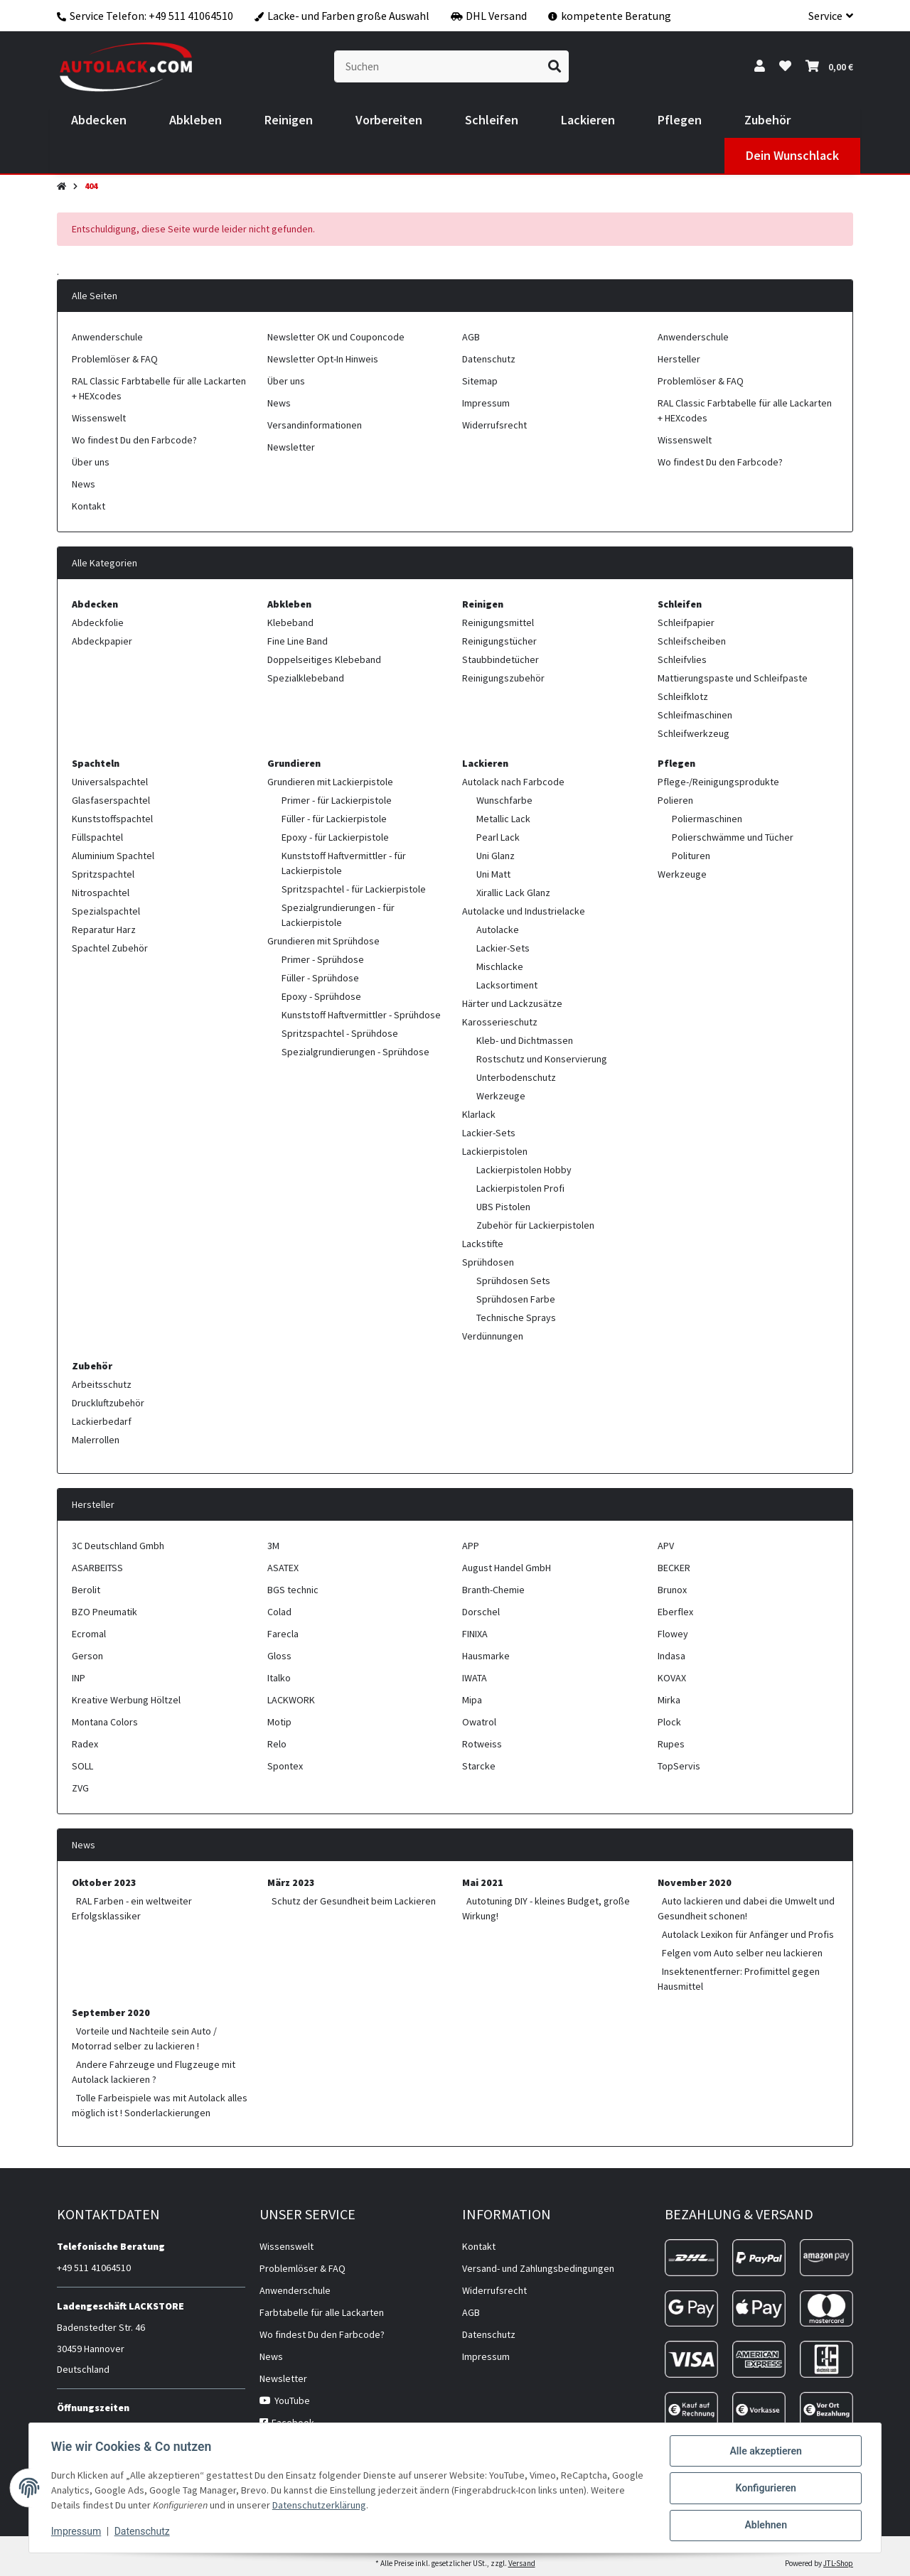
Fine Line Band (297, 641)
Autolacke (497, 929)
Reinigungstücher (499, 641)
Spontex (285, 1765)
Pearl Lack (498, 837)
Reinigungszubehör (503, 678)
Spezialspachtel (106, 911)
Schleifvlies (682, 659)
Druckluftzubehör (108, 1402)
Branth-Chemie (493, 1589)
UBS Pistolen (503, 1206)
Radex (85, 1743)
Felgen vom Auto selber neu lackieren (742, 1952)
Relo (277, 1743)
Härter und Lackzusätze (512, 1003)
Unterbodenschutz (516, 1077)
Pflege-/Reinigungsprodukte (718, 781)
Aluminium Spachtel (113, 855)
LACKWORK (291, 1699)
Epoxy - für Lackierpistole (335, 837)
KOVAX (672, 1677)
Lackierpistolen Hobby (524, 1169)
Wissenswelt (99, 417)
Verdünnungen (492, 1336)
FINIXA (475, 1633)
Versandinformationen (314, 425)
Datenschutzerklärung (356, 2505)
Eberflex (675, 1611)
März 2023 (291, 1882)
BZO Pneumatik (104, 1611)
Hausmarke (486, 1655)
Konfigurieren (764, 2488)
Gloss (279, 1655)
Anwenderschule (107, 336)
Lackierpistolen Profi (520, 1188)
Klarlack (479, 1114)
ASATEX (283, 1567)
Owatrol (479, 1721)
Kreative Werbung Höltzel (126, 1699)
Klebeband (290, 622)
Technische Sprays (516, 1317)
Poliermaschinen (707, 818)
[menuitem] (99, 120)
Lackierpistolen (495, 1151)
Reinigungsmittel (498, 622)
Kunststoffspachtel (112, 818)
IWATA (474, 1677)
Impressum (77, 2532)
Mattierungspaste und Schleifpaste (733, 678)
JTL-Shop (838, 2563)
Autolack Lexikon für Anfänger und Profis (748, 1934)
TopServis (679, 1765)
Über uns (90, 462)
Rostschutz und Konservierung (541, 1058)
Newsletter (291, 447)
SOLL (82, 1765)
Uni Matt (493, 874)
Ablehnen (765, 2525)
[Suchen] (437, 66)
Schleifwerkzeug (693, 733)
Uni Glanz (495, 855)
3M (273, 1545)
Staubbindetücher (500, 659)
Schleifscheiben (692, 641)
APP (470, 1545)
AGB (471, 336)
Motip (279, 1721)
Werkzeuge (500, 1095)
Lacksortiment (506, 985)
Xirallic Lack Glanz (513, 892)
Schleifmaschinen (695, 714)
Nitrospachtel (100, 892)
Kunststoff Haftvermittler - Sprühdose (361, 1014)
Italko (279, 1677)
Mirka (669, 1699)
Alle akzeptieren (765, 2451)
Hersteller (679, 358)
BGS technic (292, 1589)
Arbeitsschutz (102, 1384)
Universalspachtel (110, 781)
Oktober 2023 (104, 1882)
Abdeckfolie (98, 622)
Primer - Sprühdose (323, 959)
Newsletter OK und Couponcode (336, 336)
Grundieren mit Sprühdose (323, 940)
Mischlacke (499, 966)
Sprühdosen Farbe (515, 1299)
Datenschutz (143, 2532)
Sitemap (480, 380)
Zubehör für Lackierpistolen (535, 1225)
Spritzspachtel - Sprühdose (340, 1033)
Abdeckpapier (102, 641)
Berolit (86, 1589)
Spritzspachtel (103, 874)
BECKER (674, 1567)
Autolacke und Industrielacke (523, 911)
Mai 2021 (482, 1882)
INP (78, 1677)
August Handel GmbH (506, 1567)
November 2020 (695, 1882)
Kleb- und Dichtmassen (524, 1040)
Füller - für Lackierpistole (334, 818)
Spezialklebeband (305, 678)
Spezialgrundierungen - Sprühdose (355, 1051)
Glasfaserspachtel (111, 800)
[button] (825, 15)
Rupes (671, 1743)
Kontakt (88, 506)
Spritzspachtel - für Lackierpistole (354, 889)
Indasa (671, 1655)
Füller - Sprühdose (320, 977)
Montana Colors (105, 1721)
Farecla (283, 1633)
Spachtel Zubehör (110, 948)
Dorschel (481, 1611)
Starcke (479, 1765)
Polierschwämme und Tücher (732, 837)
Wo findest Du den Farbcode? (134, 439)
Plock (669, 1721)
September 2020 (111, 2012)
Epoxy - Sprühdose (321, 996)
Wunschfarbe (504, 800)
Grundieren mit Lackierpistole (330, 781)
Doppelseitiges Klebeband (324, 659)
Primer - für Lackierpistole (337, 800)
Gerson (87, 1655)
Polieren (675, 800)
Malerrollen (95, 1439)
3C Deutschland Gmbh (118, 1545)
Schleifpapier (686, 622)
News (83, 484)
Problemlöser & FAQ (115, 358)
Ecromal (89, 1633)
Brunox (672, 1589)
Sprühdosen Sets (513, 1280)
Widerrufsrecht (494, 425)
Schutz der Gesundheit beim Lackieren (354, 1901)
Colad (279, 1611)
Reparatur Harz (104, 929)
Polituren (691, 855)
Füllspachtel (97, 837)
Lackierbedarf (102, 1421)
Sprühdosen (488, 1262)
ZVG (80, 1788)
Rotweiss (482, 1743)
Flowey (673, 1633)
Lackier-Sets (503, 948)
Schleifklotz (683, 696)
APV (666, 1545)
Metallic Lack (503, 818)
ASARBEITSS (97, 1567)
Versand (521, 2563)
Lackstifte (482, 1243)
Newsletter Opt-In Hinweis (322, 358)
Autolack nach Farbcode (513, 781)
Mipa (472, 1699)
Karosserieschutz (499, 1021)
